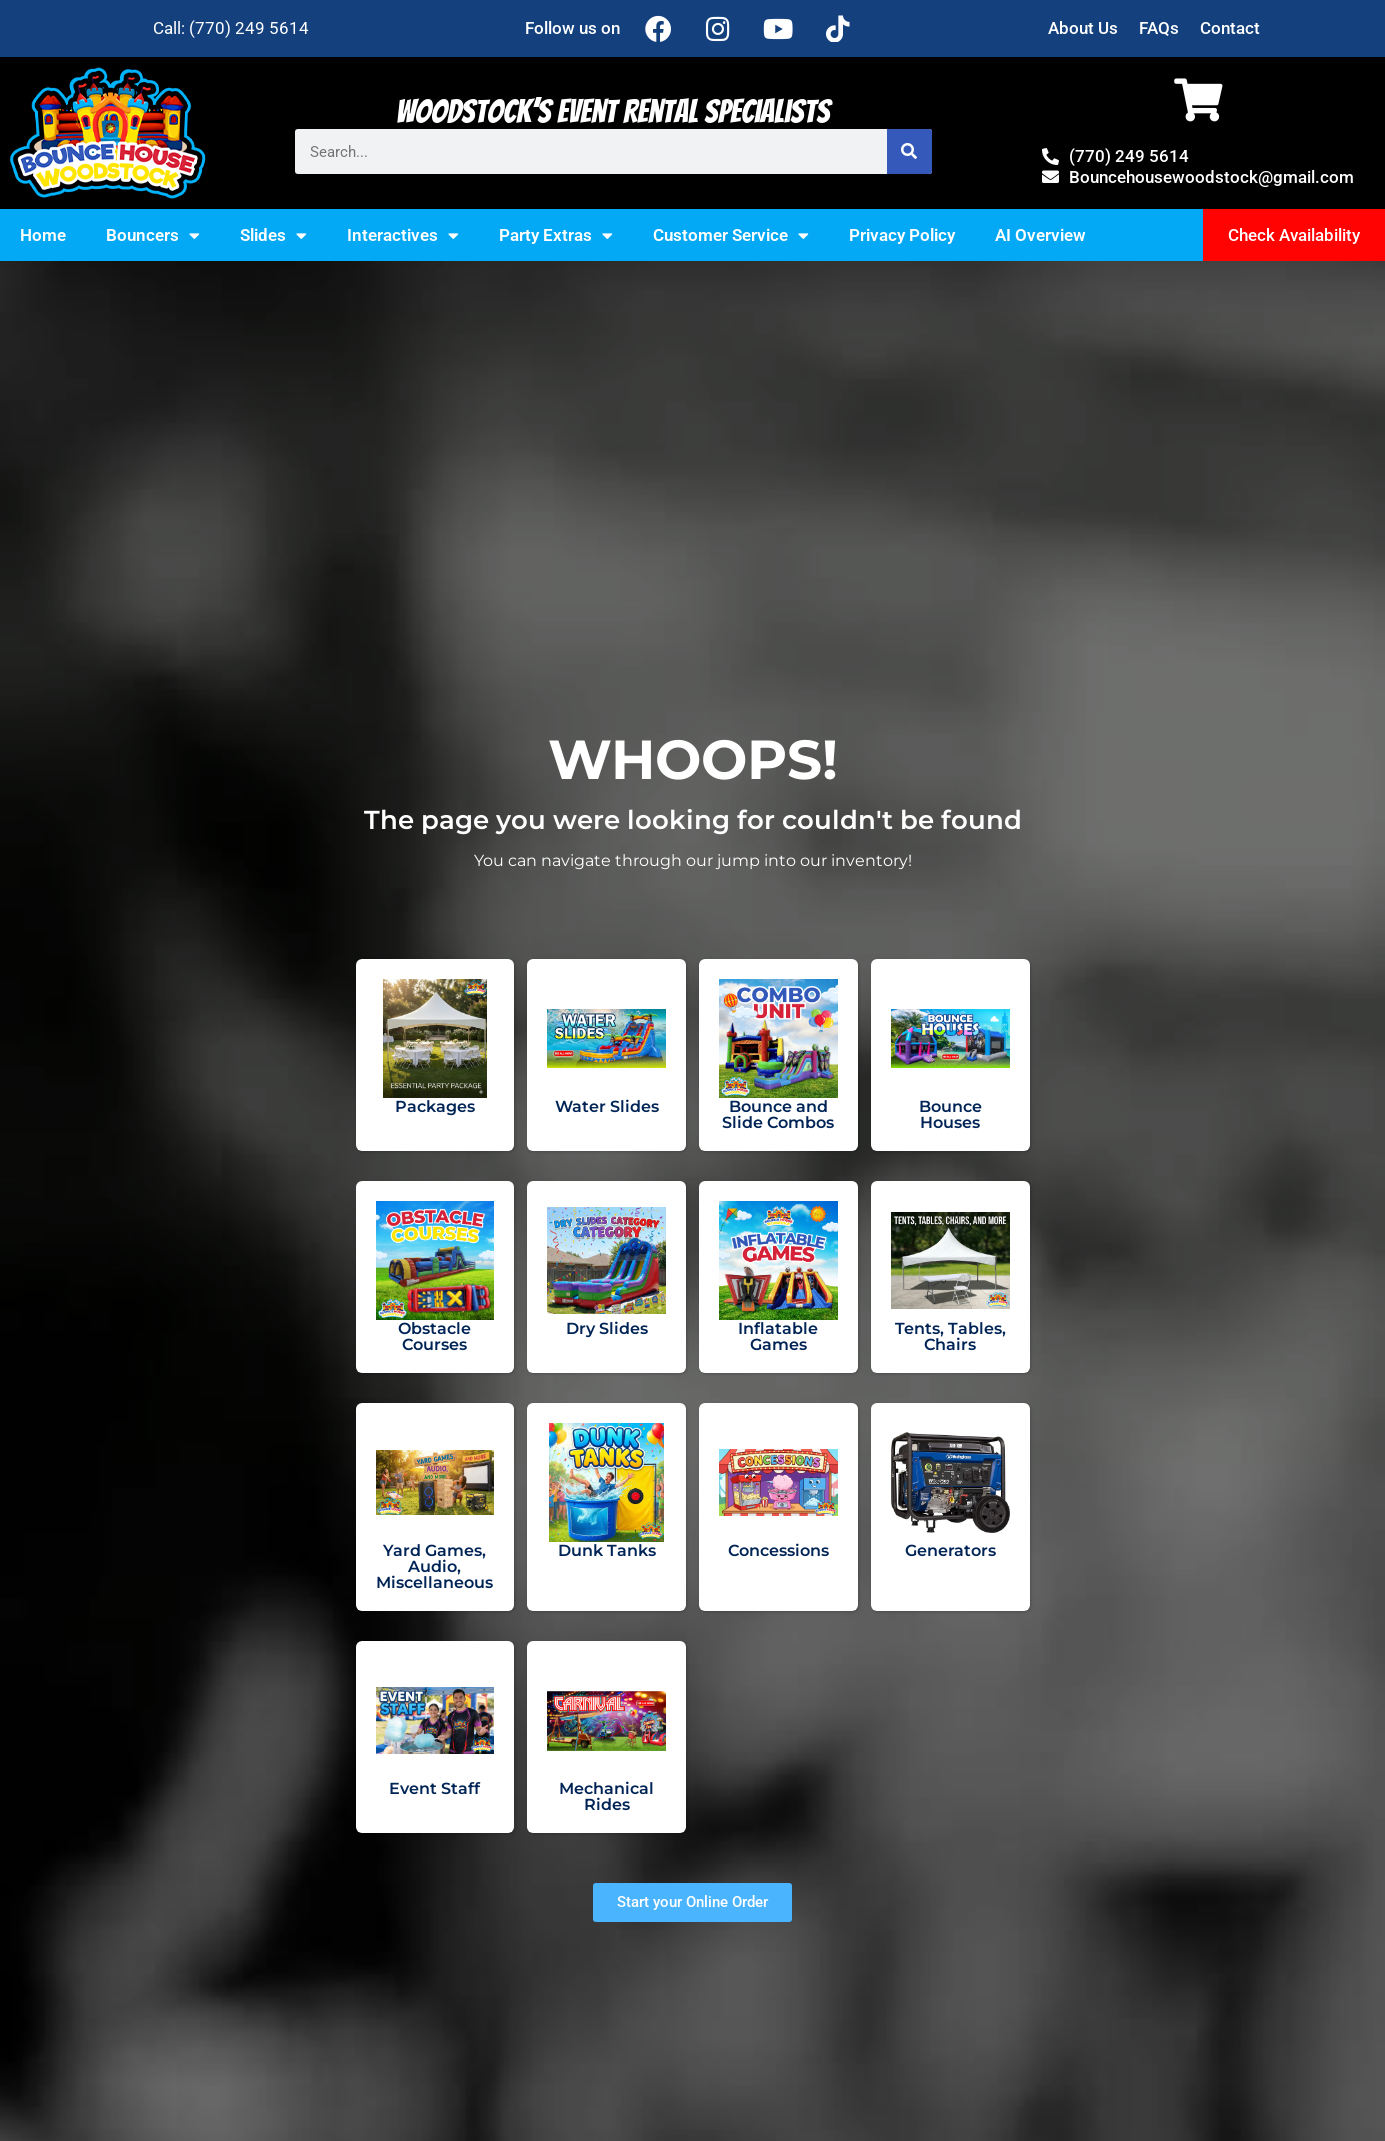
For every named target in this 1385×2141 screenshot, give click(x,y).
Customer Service (731, 235)
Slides (273, 235)
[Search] (902, 151)
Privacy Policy (902, 235)
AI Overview (1040, 235)
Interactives (403, 235)
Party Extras (556, 235)
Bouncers (153, 235)
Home (43, 235)
